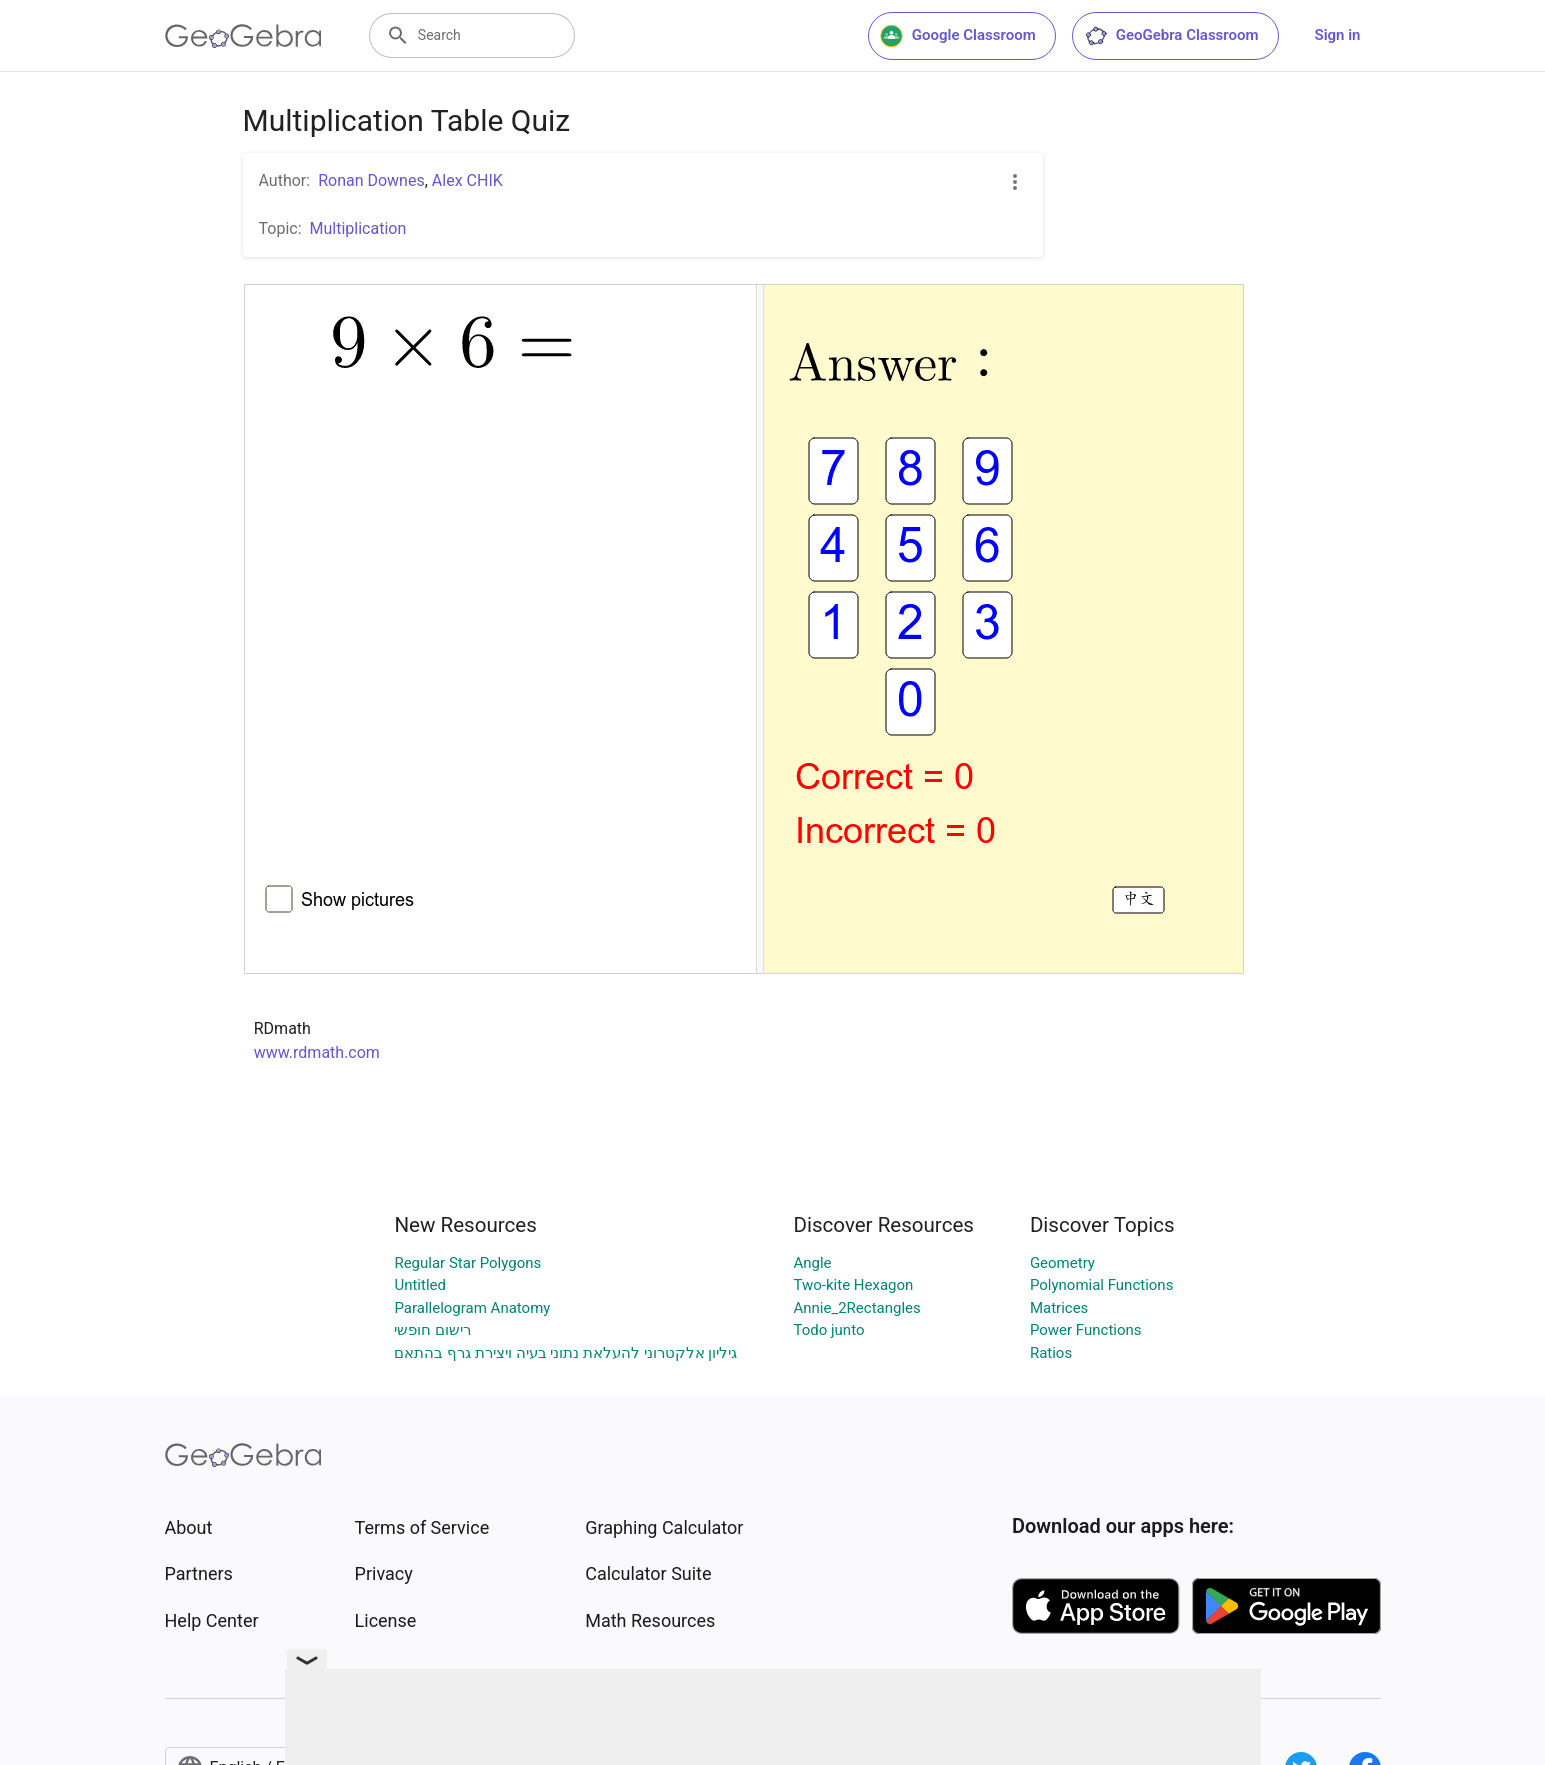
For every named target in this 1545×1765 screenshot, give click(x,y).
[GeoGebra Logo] (243, 36)
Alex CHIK (467, 180)
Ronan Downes (371, 180)
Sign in (1338, 35)
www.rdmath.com (317, 1052)
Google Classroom (958, 36)
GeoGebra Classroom (1171, 36)
